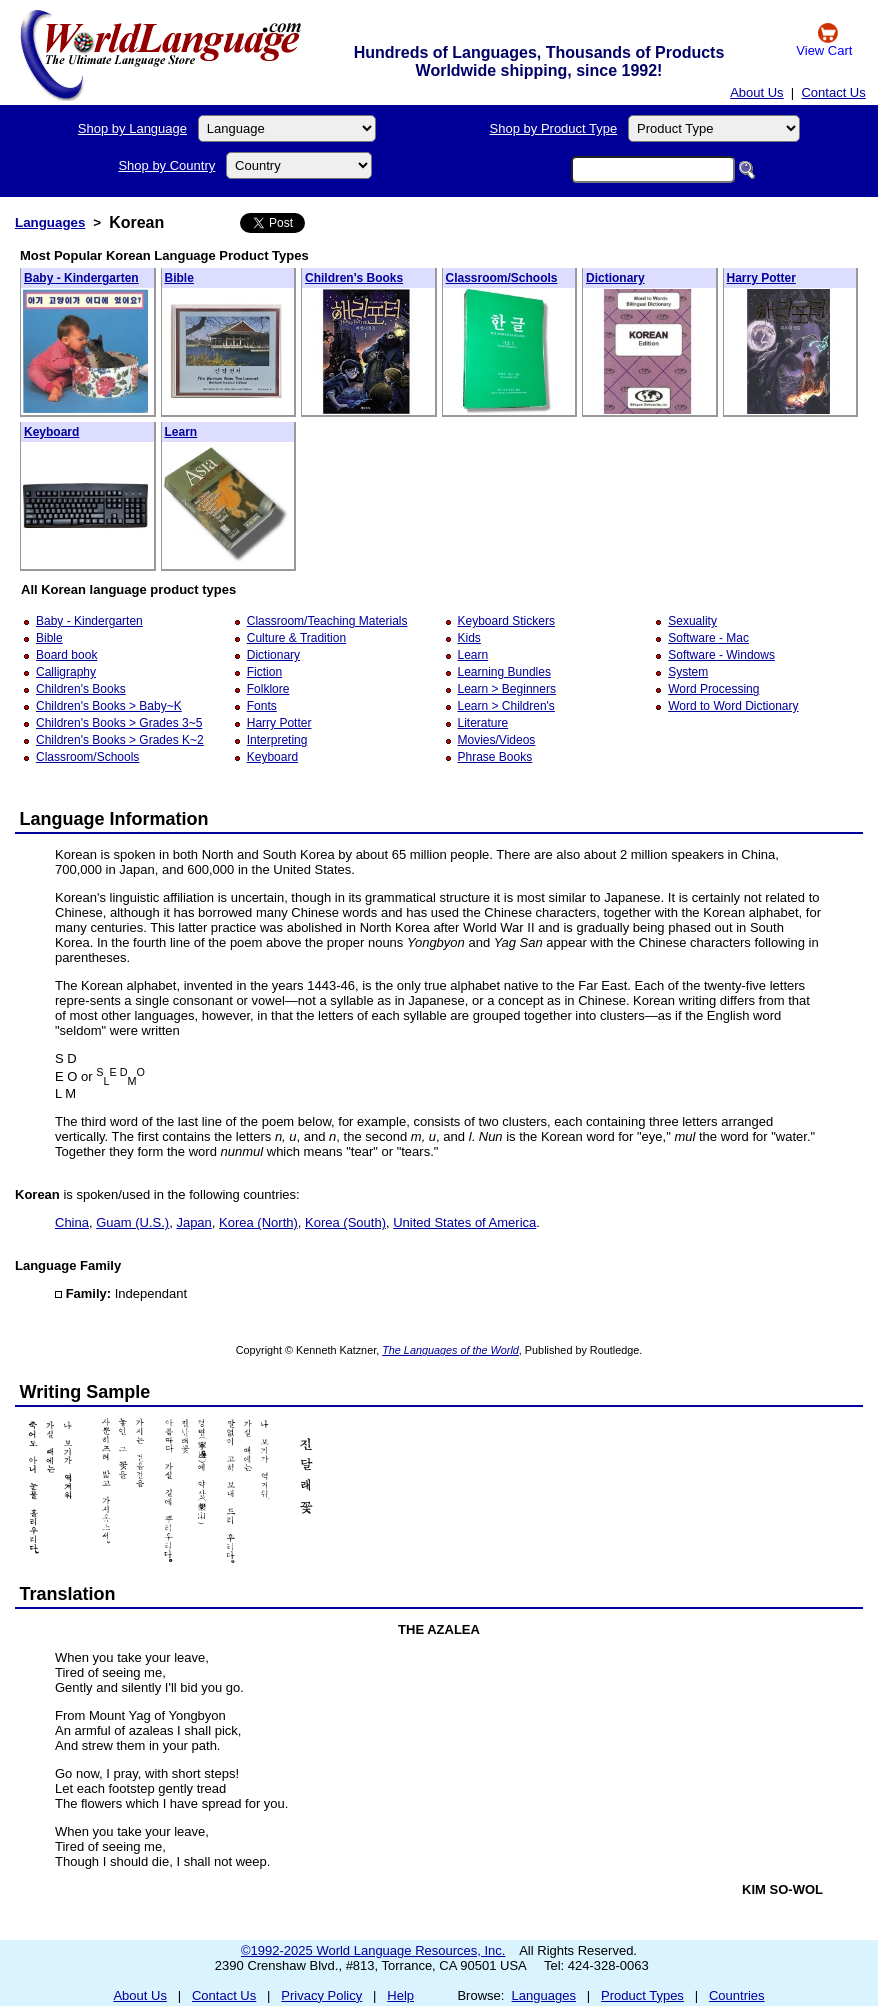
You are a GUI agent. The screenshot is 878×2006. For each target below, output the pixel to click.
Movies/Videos (497, 740)
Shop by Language (132, 128)
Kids (469, 638)
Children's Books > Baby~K (109, 706)
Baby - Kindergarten (81, 278)
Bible (179, 278)
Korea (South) (345, 1222)
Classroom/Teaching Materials (327, 621)
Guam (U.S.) (132, 1222)
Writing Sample (85, 1392)
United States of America (464, 1222)
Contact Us (833, 92)
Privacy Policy (321, 1995)
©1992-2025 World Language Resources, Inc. (373, 1950)
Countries (737, 1995)
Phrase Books (495, 757)
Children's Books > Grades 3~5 (119, 723)
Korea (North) (258, 1222)
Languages (50, 222)
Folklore (268, 689)
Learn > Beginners (507, 689)
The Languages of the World (450, 1350)
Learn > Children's (506, 706)
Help (400, 1995)
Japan (193, 1222)
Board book (66, 655)
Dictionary (615, 278)
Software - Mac (708, 638)
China (72, 1222)
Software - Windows (721, 655)
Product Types (642, 1995)
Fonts (262, 706)
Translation (68, 1594)
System (688, 672)
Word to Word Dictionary (733, 706)
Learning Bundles (504, 672)
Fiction (264, 672)
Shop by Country (166, 165)
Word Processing (713, 689)
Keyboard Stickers (506, 621)
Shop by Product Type (554, 128)
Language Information (114, 819)
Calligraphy (66, 672)
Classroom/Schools (502, 278)
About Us (756, 92)
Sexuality (692, 621)
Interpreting (277, 740)
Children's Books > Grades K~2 (120, 740)
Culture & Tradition (296, 638)
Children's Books (354, 278)
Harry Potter (761, 278)
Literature (483, 723)
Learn (181, 432)
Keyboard (51, 432)
